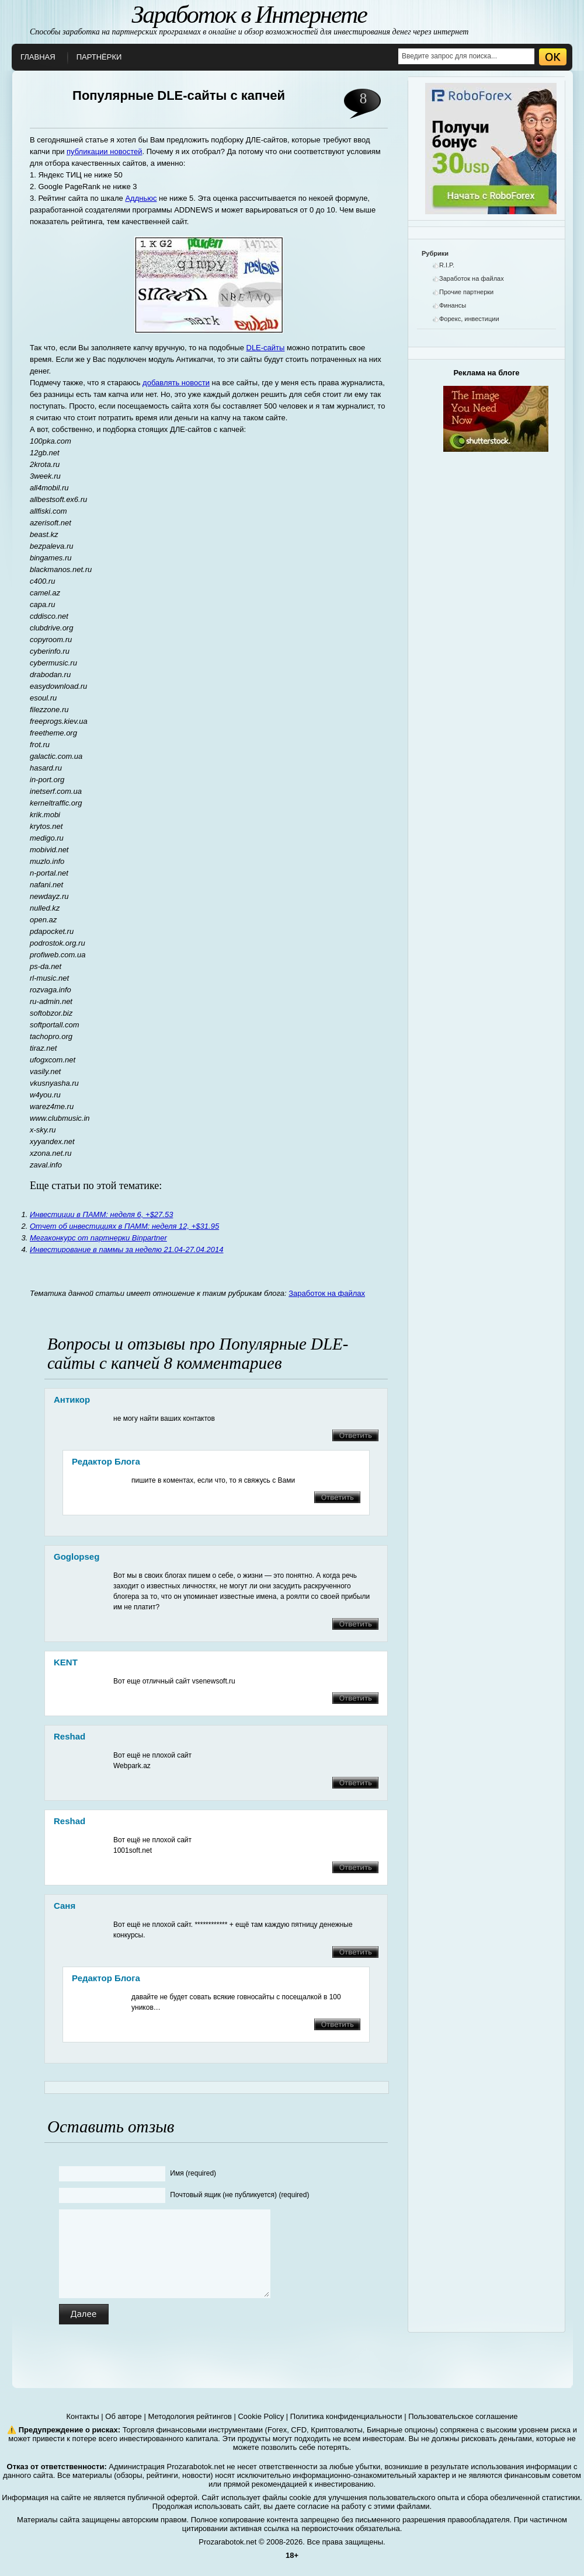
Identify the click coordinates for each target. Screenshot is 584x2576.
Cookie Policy (261, 2416)
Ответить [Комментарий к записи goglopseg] (355, 1624)
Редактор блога (106, 1461)
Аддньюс (141, 198)
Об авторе (123, 2416)
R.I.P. (446, 265)
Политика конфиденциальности (346, 2416)
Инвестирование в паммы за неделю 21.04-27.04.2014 (126, 1249)
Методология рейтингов (189, 2416)
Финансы (452, 305)
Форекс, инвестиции (469, 318)
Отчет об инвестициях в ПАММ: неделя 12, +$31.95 (124, 1226)
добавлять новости (176, 382)
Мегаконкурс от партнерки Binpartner (98, 1237)
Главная (37, 57)
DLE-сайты (265, 347)
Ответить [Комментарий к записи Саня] (355, 1952)
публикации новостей (104, 151)
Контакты (83, 2416)
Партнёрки (99, 57)
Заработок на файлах (326, 1293)
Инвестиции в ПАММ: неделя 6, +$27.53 (101, 1214)
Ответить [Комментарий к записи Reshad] (355, 1783)
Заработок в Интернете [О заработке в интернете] (249, 14)
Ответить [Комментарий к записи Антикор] (355, 1435)
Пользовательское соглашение (462, 2416)
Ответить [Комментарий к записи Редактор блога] (337, 1497)
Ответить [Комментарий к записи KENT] (355, 1698)
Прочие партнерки (466, 291)
